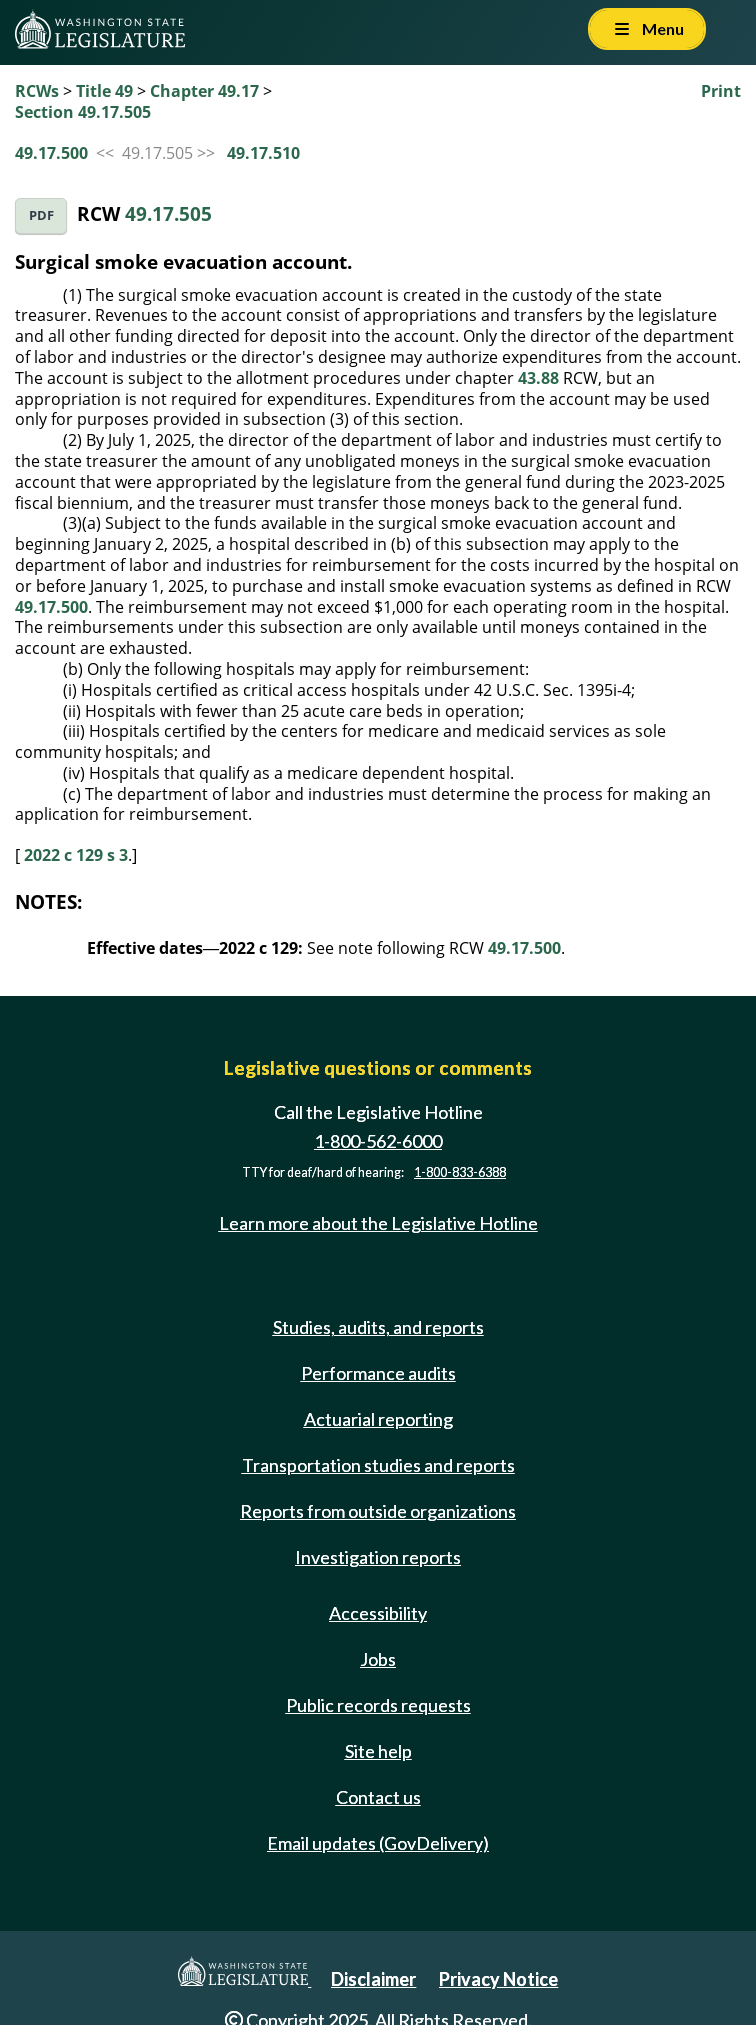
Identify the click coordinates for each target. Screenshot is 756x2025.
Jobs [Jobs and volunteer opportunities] (378, 1659)
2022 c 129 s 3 (76, 855)
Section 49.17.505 (83, 112)
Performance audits (378, 1373)
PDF (41, 215)
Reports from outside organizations (378, 1511)
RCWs (37, 91)
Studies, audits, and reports (378, 1327)
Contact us (378, 1797)
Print (721, 91)
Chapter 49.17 (204, 91)
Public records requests (378, 1705)
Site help (378, 1751)
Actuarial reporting (378, 1419)
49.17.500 (51, 153)
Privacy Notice (498, 1979)
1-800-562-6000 (378, 1141)
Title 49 (104, 91)
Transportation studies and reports (378, 1465)
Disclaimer (373, 1979)
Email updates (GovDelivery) (378, 1843)
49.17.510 (263, 153)
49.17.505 (168, 213)
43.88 (538, 378)
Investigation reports (378, 1557)
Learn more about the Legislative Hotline (378, 1223)
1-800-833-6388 (460, 1172)
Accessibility (378, 1613)
